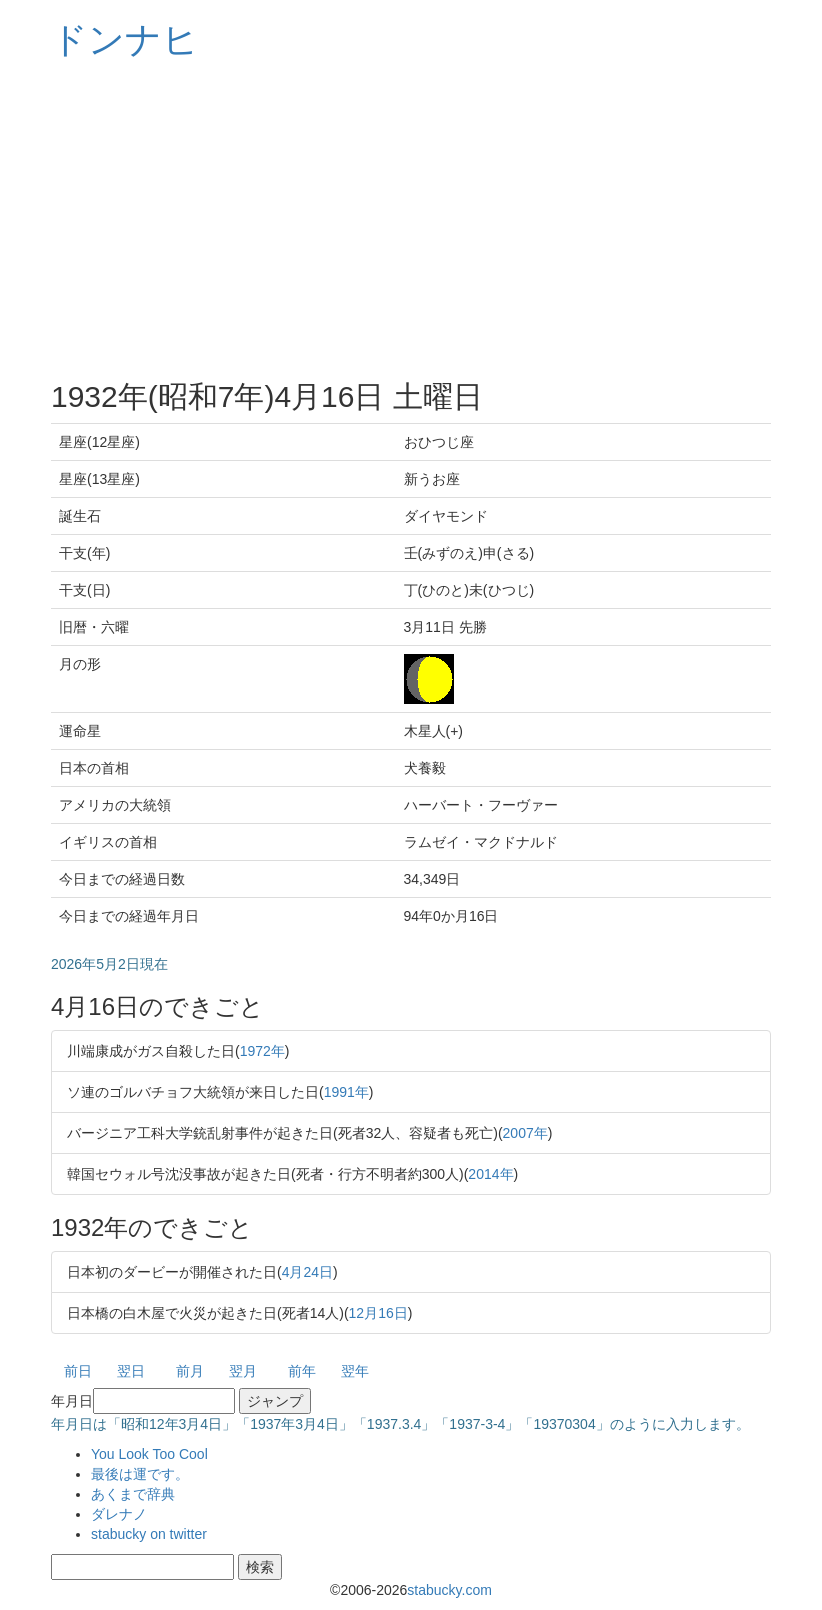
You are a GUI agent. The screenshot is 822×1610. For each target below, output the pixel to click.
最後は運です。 (140, 1474)
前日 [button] (78, 1371)
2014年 (490, 1174)
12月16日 (378, 1313)
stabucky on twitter (149, 1534)
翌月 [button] (243, 1371)
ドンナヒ (125, 39)
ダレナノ (119, 1514)
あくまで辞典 (133, 1494)
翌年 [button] (355, 1371)
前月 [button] (190, 1371)
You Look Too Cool (149, 1454)
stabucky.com (449, 1590)
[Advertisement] (411, 220)
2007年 (525, 1133)
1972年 (262, 1051)
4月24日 (307, 1272)
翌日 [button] (131, 1371)
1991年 (346, 1092)
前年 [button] (302, 1371)
